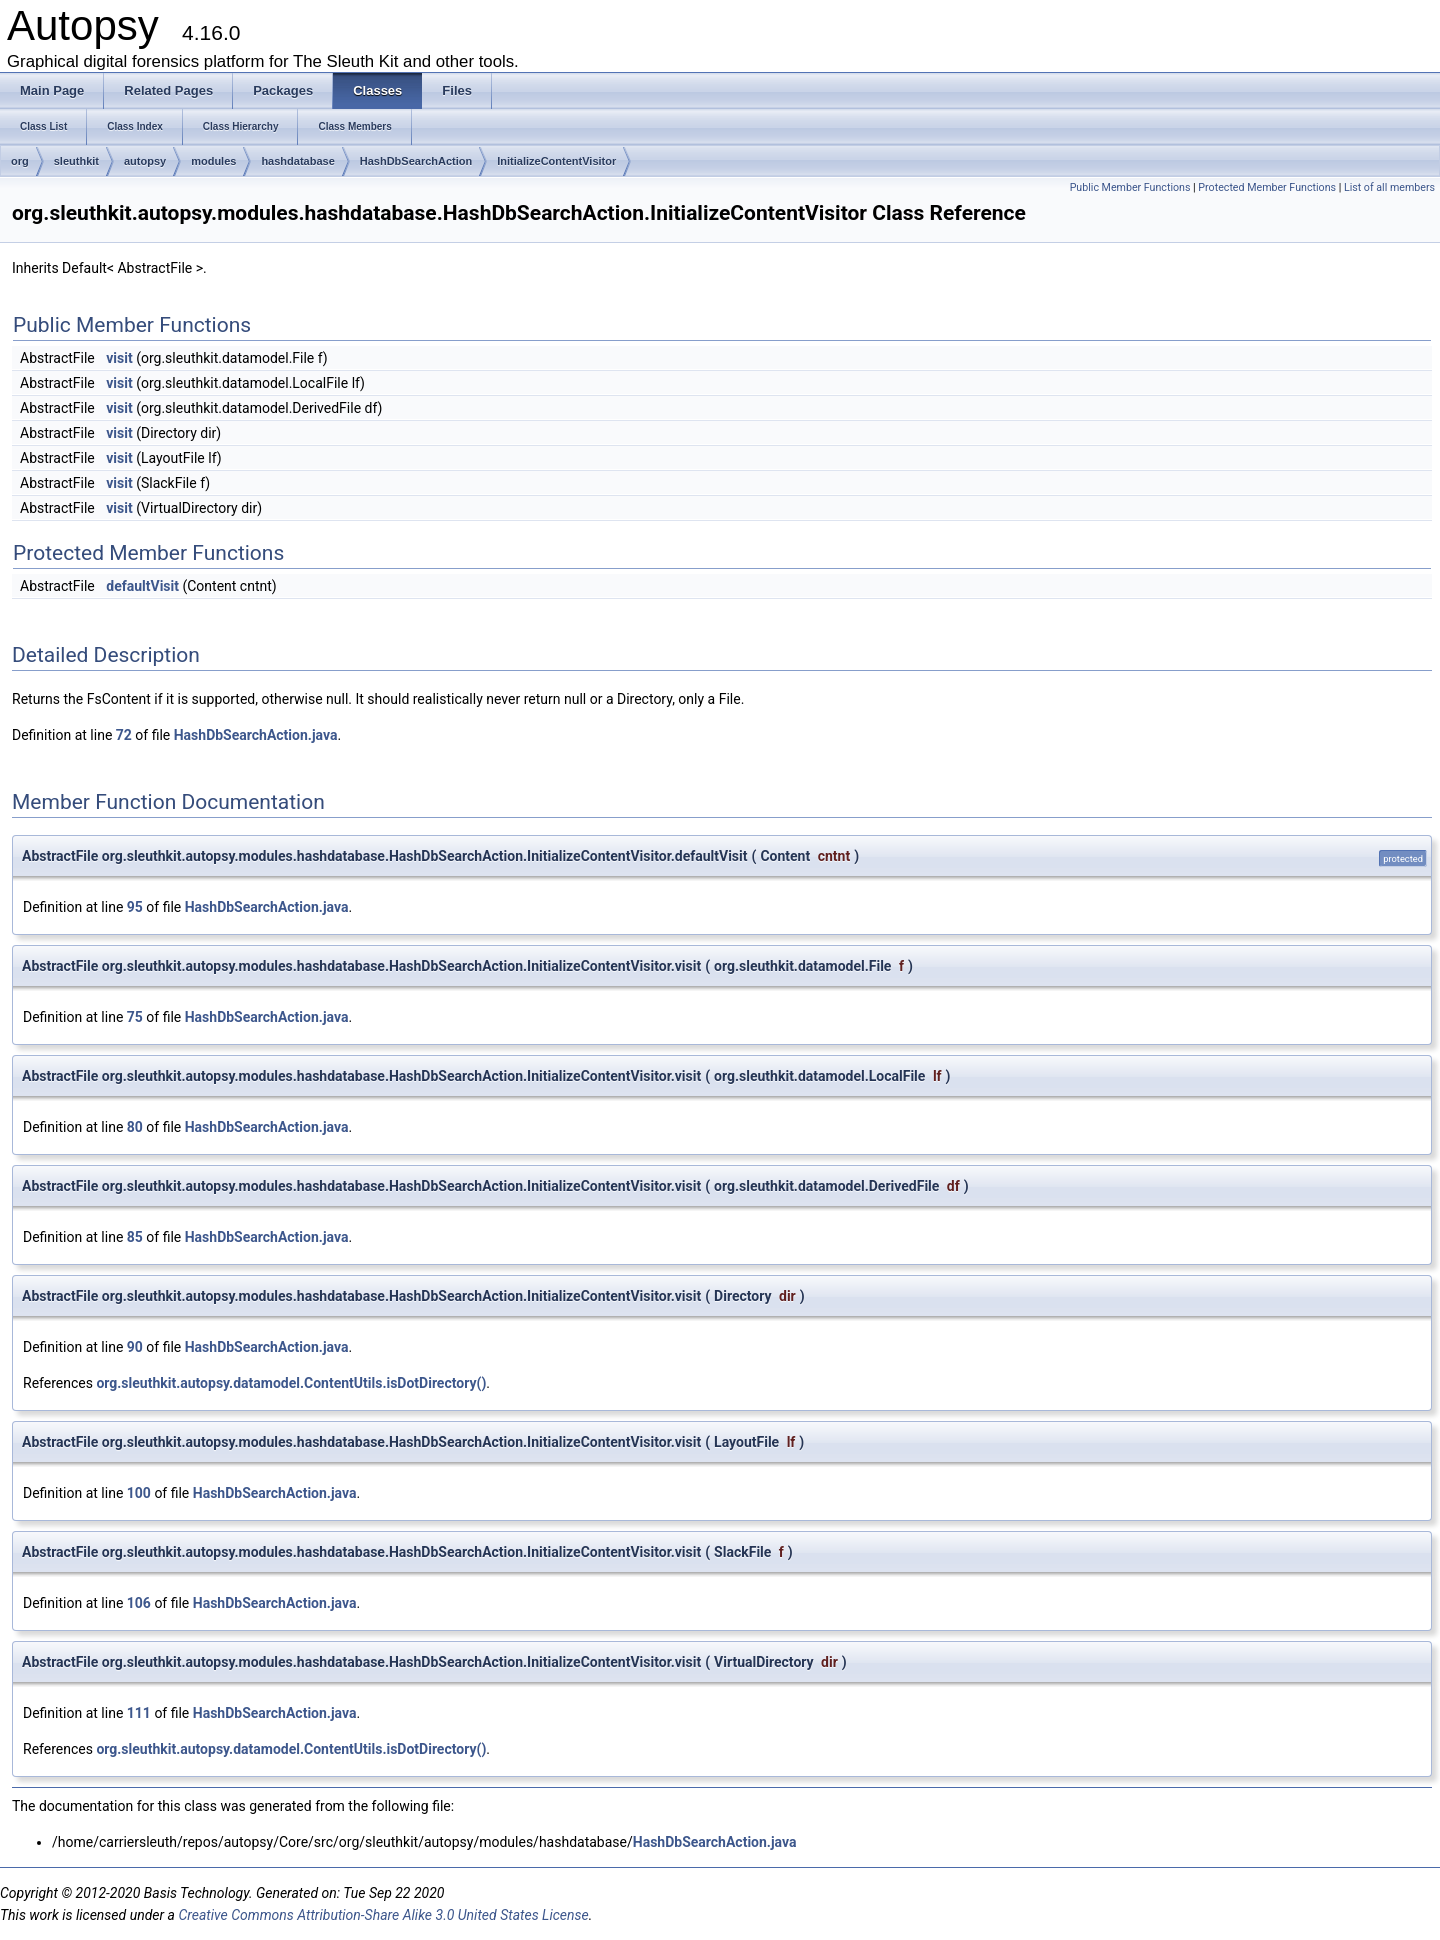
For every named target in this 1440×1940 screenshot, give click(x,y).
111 (139, 1713)
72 (124, 735)
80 (135, 1127)
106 (139, 1603)
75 (135, 1017)
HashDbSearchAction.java (256, 735)
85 (135, 1237)
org (20, 161)
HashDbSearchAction (416, 161)
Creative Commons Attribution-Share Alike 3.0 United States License (383, 1915)
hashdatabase (297, 161)
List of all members (1389, 187)
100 (139, 1493)
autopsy (145, 161)
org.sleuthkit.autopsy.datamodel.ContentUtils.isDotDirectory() (291, 1383)
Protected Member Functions (1267, 187)
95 (135, 907)
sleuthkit (76, 161)
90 (135, 1347)
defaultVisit (142, 586)
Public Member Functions (1130, 187)
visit (119, 358)
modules (213, 161)
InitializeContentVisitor (556, 161)
